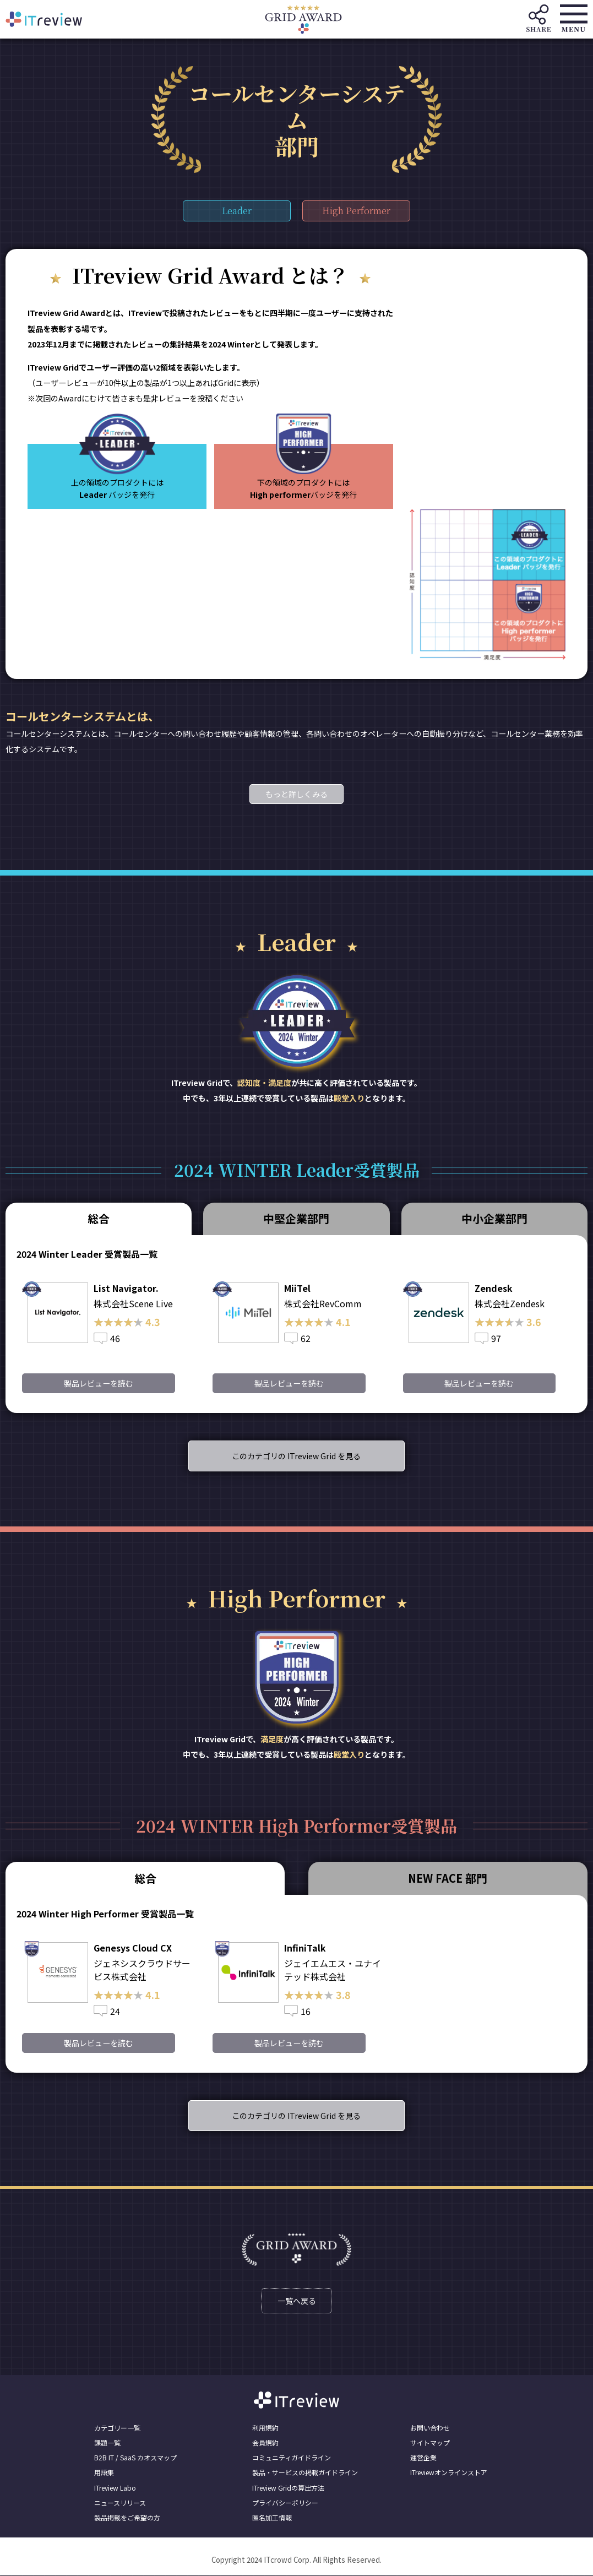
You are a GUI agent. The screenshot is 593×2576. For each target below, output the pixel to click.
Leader (236, 210)
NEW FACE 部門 (447, 1878)
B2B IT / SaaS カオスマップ (135, 2458)
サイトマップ (430, 2443)
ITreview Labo (115, 2487)
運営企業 (423, 2458)
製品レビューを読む (98, 1383)
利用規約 (265, 2427)
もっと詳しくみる (296, 794)
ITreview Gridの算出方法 (288, 2487)
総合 (99, 1218)
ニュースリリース (120, 2502)
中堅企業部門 (296, 1218)
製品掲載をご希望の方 (127, 2518)
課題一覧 (107, 2443)
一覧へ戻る (297, 2300)
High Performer (357, 210)
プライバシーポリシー (285, 2502)
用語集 (104, 2472)
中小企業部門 (494, 1218)
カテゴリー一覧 (117, 2427)
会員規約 (265, 2443)
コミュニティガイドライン (291, 2458)
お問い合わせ (430, 2427)
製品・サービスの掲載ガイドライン (305, 2472)
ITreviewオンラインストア (448, 2472)
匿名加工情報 (272, 2518)
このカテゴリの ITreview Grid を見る (296, 1455)
